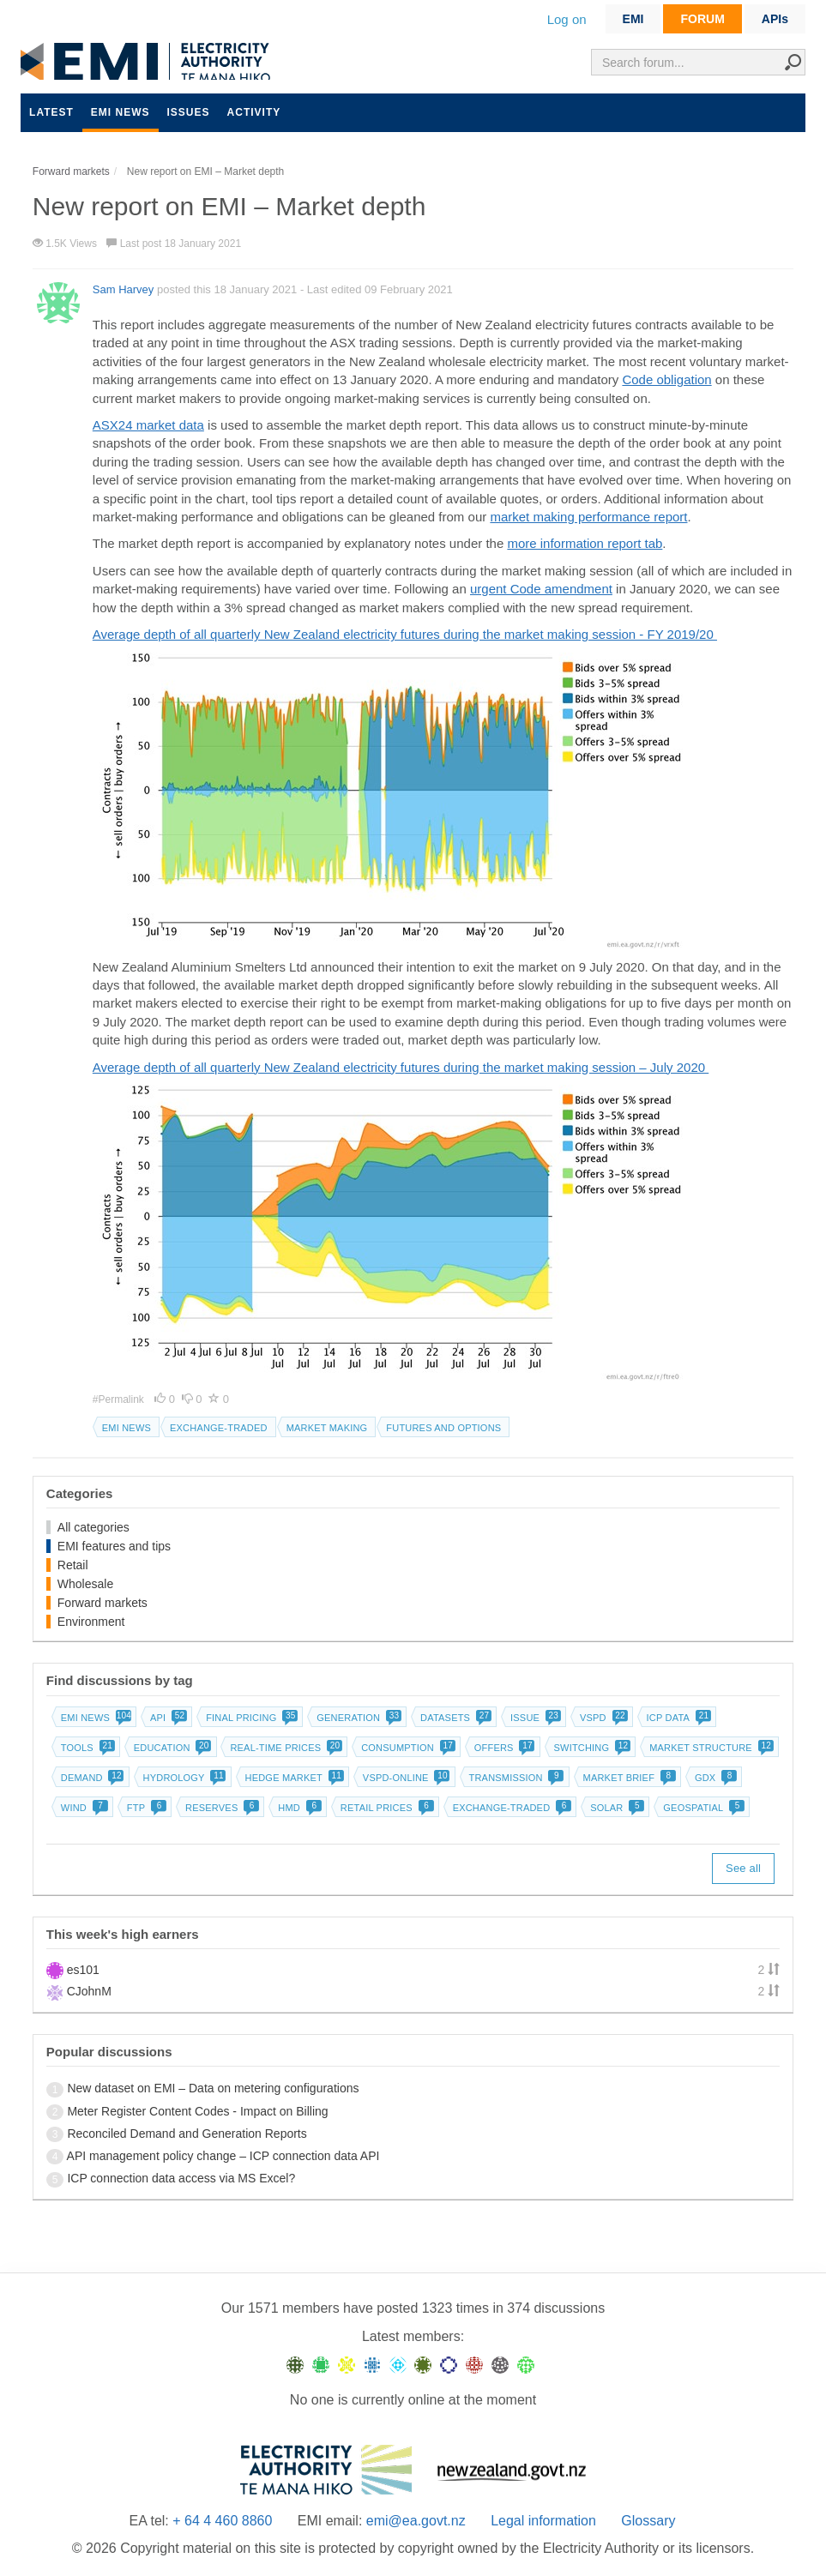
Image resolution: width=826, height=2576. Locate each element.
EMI (633, 19)
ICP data (677, 1717)
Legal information (543, 2520)
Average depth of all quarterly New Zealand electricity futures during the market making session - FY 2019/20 (405, 634)
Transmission (515, 1778)
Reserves (220, 1808)
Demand (91, 1778)
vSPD (602, 1717)
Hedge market (293, 1778)
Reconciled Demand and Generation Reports (186, 2133)
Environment (91, 1621)
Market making (327, 1428)
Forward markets (102, 1603)
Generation (357, 1717)
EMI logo (149, 61)
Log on (567, 19)
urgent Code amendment (541, 588)
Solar (615, 1808)
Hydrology (183, 1778)
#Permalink (120, 1399)
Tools (86, 1747)
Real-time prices (284, 1747)
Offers (503, 1747)
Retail (72, 1565)
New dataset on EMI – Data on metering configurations (213, 2088)
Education (171, 1747)
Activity (254, 112)
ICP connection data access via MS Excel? (181, 2178)
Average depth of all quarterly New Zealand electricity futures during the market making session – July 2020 (400, 1067)
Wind (83, 1808)
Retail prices (386, 1808)
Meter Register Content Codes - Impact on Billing (197, 2111)
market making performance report (588, 516)
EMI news (120, 112)
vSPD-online (405, 1778)
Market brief (628, 1778)
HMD (298, 1808)
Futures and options (443, 1428)
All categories (93, 1527)
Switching (591, 1747)
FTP (145, 1808)
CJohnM (89, 1991)
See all (743, 1868)
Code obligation (666, 379)
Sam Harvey (123, 289)
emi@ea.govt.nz (416, 2520)
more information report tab (584, 543)
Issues (188, 112)
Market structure (709, 1747)
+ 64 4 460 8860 (222, 2520)
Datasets (454, 1717)
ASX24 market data (148, 425)
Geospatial (702, 1808)
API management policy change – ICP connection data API (223, 2156)
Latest (51, 112)
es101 (83, 1970)
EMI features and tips (114, 1546)
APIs (775, 19)
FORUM (702, 19)
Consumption (406, 1747)
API (167, 1717)
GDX (714, 1778)
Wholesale (85, 1584)
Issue (534, 1717)
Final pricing (250, 1717)
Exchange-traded (219, 1428)
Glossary (648, 2520)
